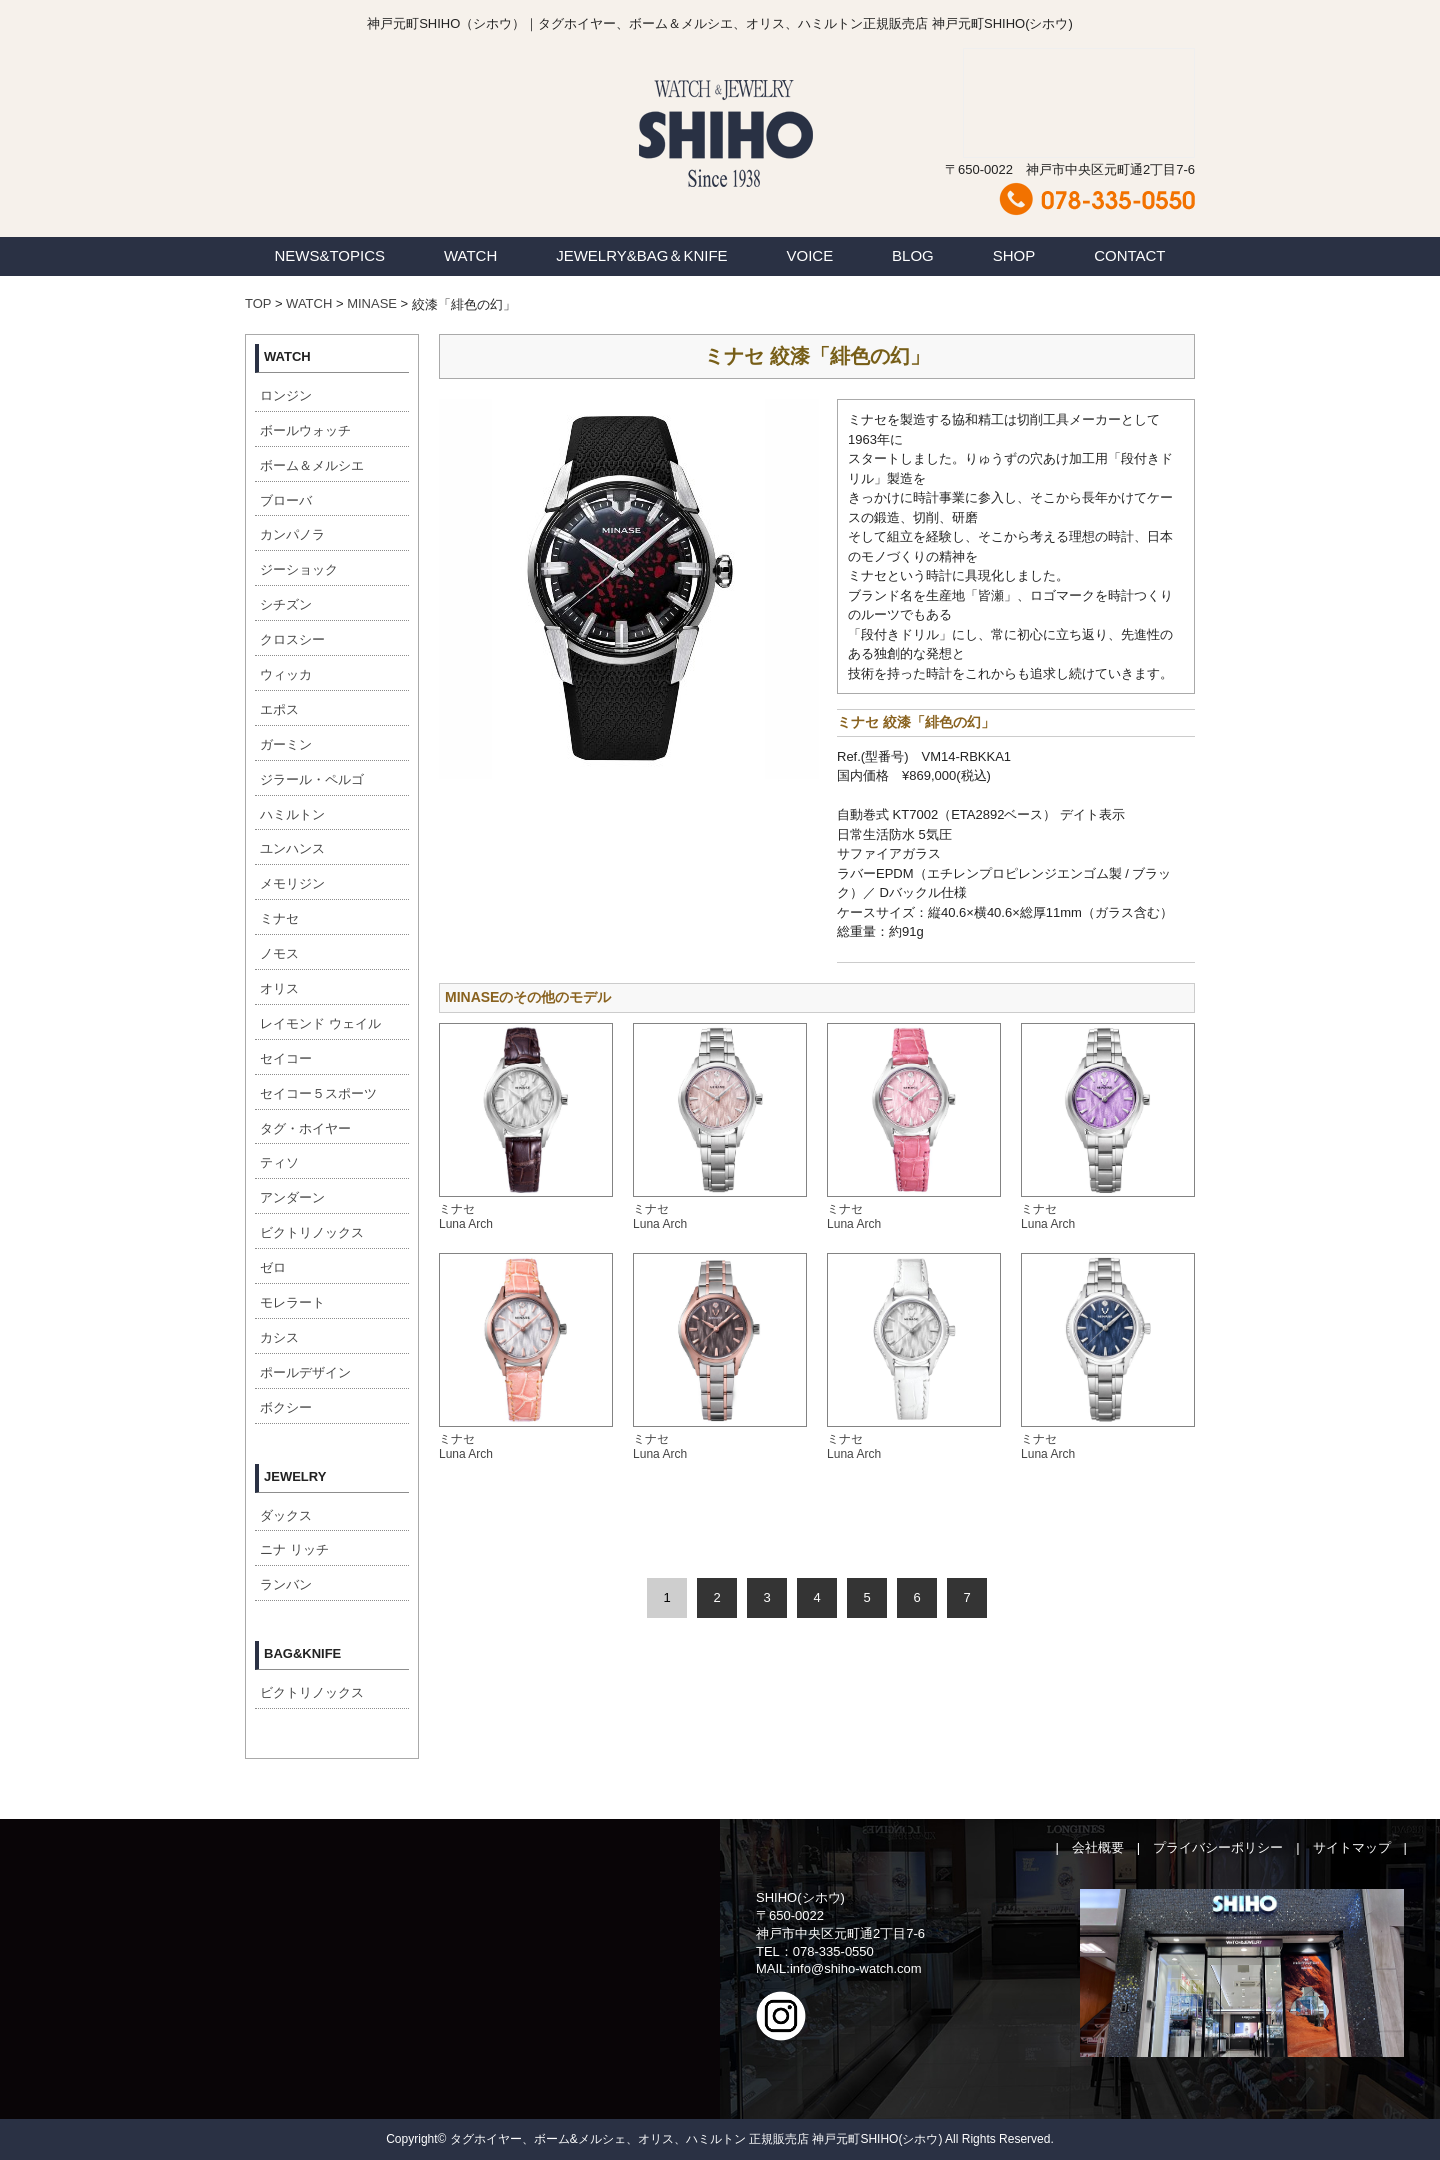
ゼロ (273, 1267)
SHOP (1014, 255)
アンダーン (292, 1197)
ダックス (286, 1515)
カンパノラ (292, 534)
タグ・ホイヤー (305, 1128)
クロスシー (292, 639)
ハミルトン (292, 814)
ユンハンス (292, 848)
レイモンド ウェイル (320, 1023)
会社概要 (1098, 1847)
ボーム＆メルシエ (312, 465)
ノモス (279, 953)
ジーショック (299, 569)
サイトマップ (1352, 1847)
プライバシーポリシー (1218, 1847)
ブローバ (286, 500)
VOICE (810, 255)
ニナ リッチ (294, 1549)
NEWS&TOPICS (329, 255)
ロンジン (286, 395)
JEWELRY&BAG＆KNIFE (641, 255)
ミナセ (279, 918)
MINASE (372, 303)
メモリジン (292, 883)
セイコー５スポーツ (318, 1093)
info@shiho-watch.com (856, 1968)
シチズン (286, 604)
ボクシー (286, 1407)
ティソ (279, 1162)
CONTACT (1129, 255)
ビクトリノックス (312, 1232)
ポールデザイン (305, 1372)
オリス (279, 988)
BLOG (913, 255)
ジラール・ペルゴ (312, 779)
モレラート (292, 1302)
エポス (279, 709)
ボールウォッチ (305, 430)
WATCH (470, 255)
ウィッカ (286, 674)
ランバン (286, 1584)
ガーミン (286, 744)
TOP (258, 303)
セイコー (286, 1058)
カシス (279, 1337)
